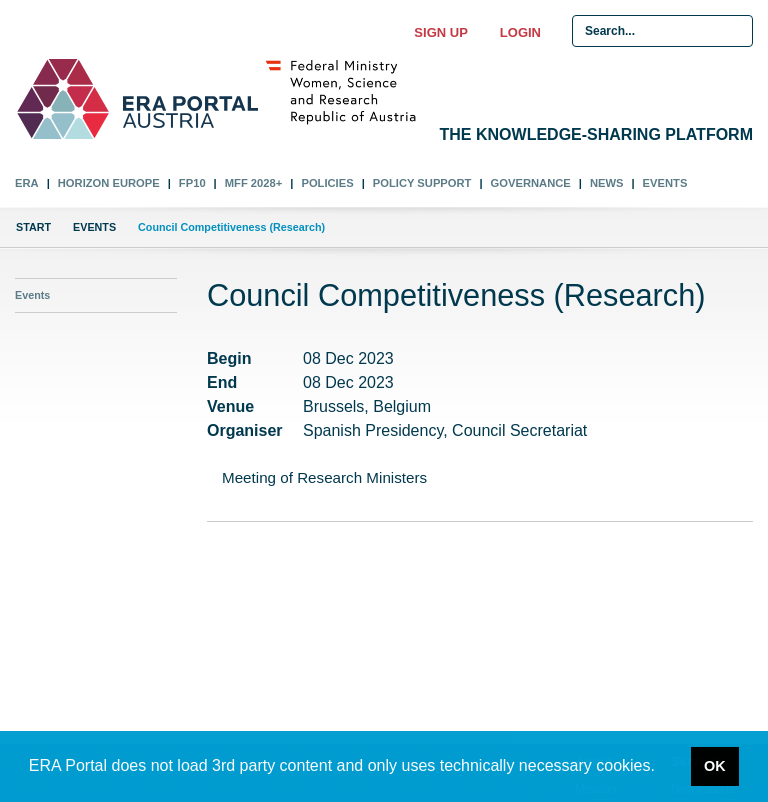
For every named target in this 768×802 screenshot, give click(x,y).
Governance (531, 183)
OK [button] (715, 766)
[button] (662, 768)
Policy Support (422, 183)
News (607, 183)
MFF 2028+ (254, 183)
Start (33, 227)
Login (520, 32)
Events (665, 183)
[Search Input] (662, 31)
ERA (27, 183)
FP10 (192, 183)
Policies (327, 183)
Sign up (440, 32)
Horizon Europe (109, 183)
